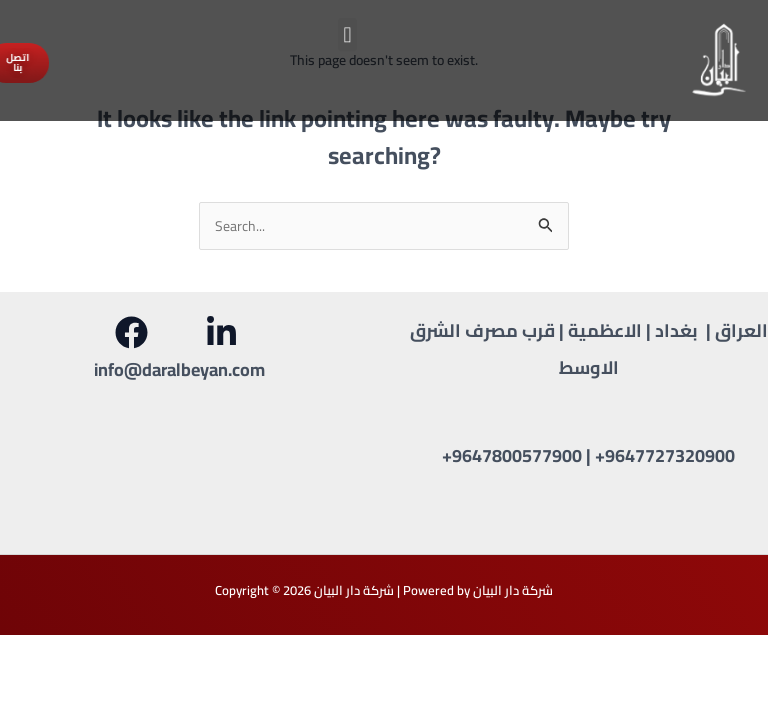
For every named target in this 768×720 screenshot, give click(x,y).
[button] (347, 30)
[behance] (225, 332)
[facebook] (134, 332)
